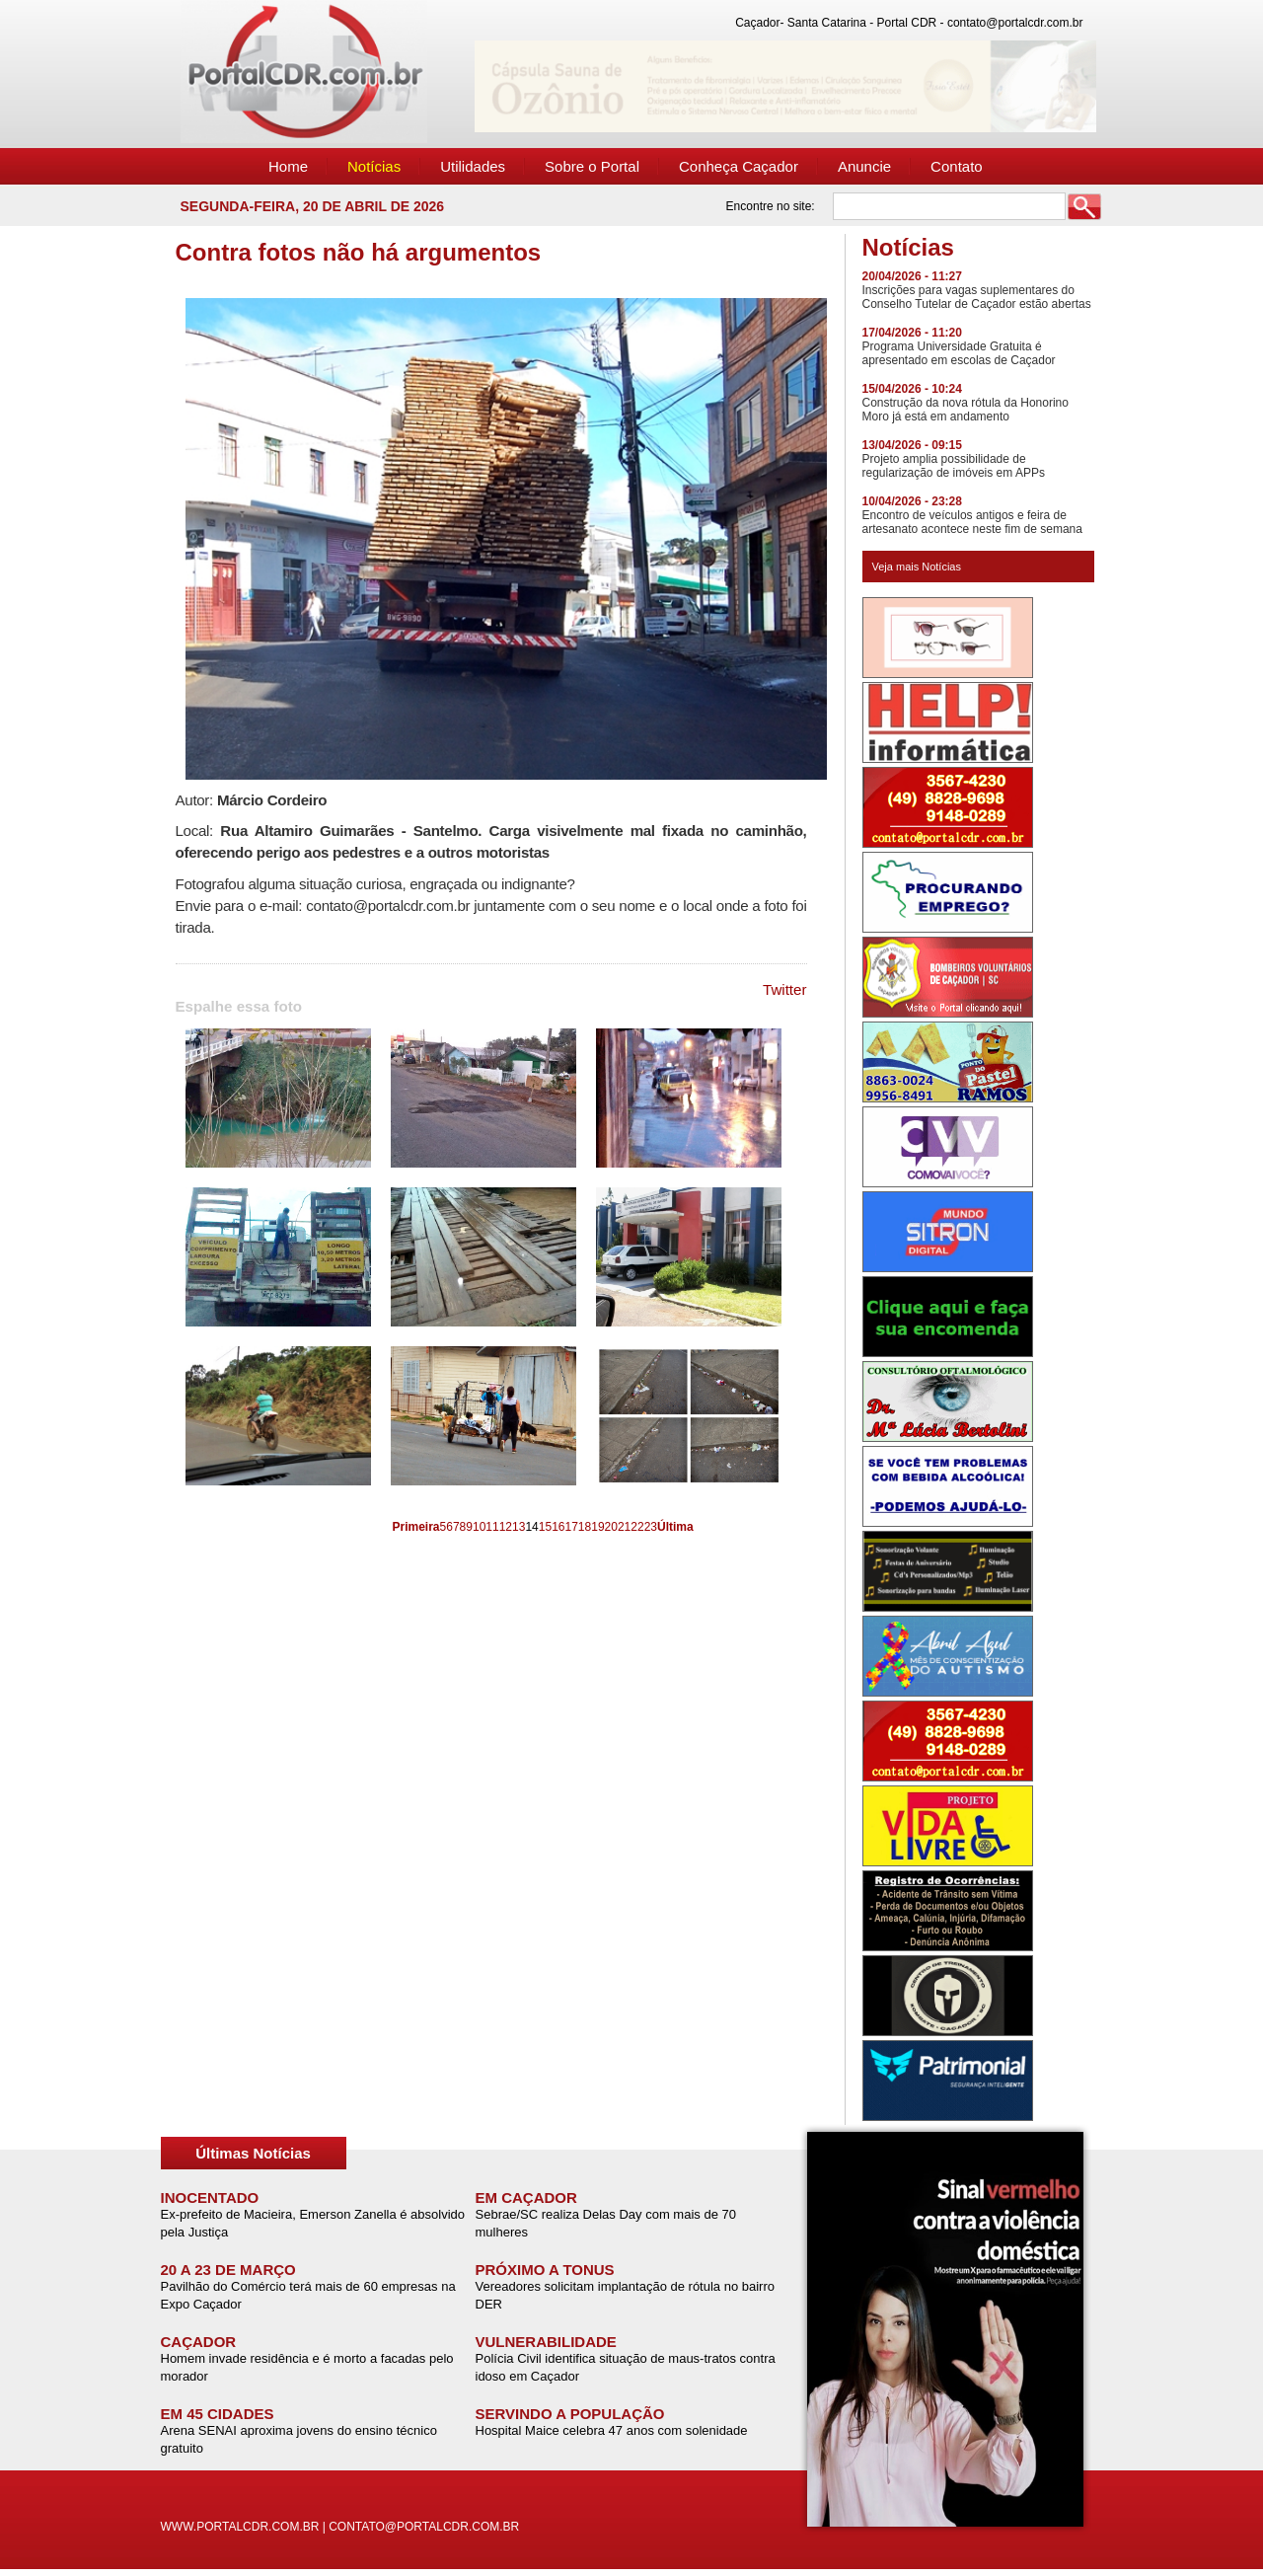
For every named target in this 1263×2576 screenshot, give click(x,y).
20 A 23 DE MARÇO (228, 2269)
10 (479, 1527)
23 (650, 1527)
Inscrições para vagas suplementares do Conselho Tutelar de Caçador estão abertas (976, 297)
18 (584, 1527)
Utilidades (472, 166)
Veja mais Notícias (916, 566)
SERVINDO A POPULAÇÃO (570, 2413)
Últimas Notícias (253, 2153)
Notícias (374, 166)
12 (505, 1527)
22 (637, 1527)
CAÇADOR (199, 2341)
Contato (956, 166)
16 (558, 1527)
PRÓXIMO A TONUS (545, 2269)
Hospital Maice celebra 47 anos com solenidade (612, 2430)
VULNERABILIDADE (546, 2341)
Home (288, 166)
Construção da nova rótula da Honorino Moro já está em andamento (965, 409)
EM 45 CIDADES (217, 2413)
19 (597, 1527)
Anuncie (864, 166)
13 (518, 1527)
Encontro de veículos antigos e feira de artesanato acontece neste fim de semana (972, 522)
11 (491, 1527)
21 (624, 1527)
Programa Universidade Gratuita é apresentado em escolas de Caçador (959, 353)
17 (570, 1527)
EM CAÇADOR (526, 2197)
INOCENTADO (210, 2197)
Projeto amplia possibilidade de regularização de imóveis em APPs (953, 466)
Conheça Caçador (738, 166)
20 (611, 1527)
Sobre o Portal (592, 166)
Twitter (785, 989)
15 (545, 1527)
